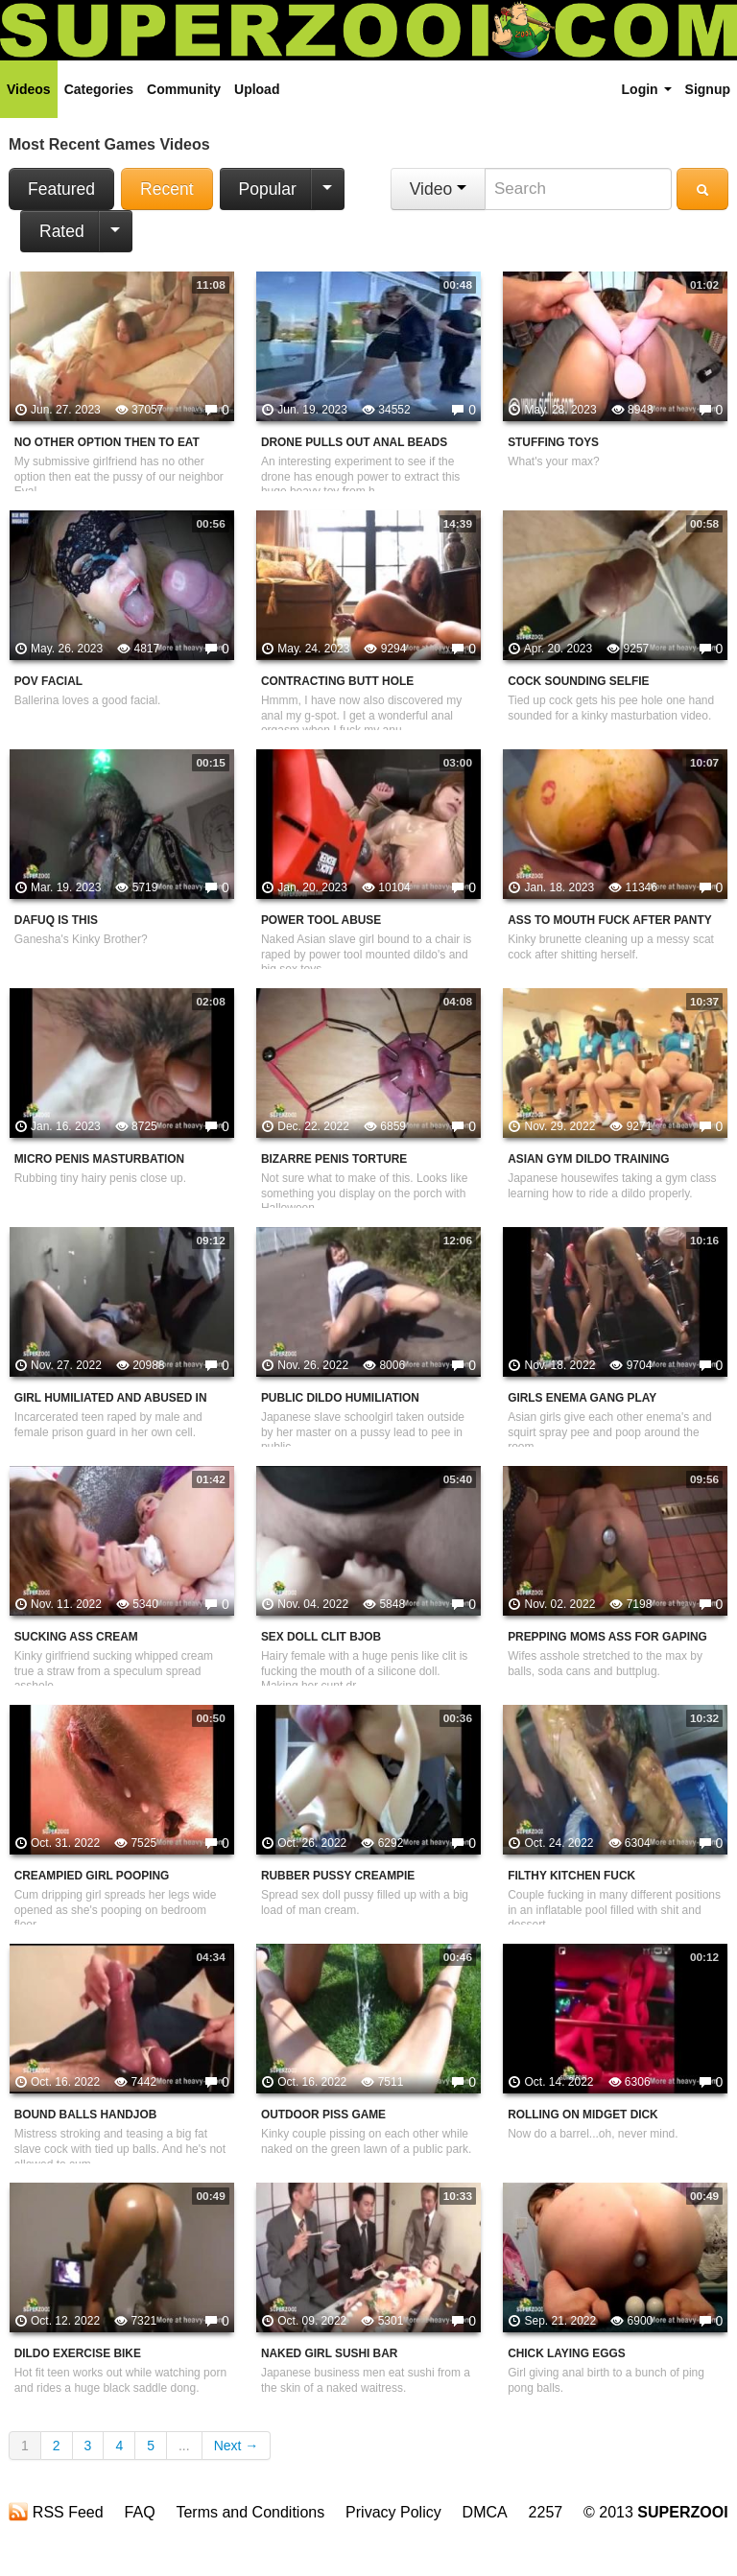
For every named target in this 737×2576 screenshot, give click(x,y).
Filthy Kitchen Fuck (571, 1875)
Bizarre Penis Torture (334, 1159)
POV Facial (48, 681)
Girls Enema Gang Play (582, 1398)
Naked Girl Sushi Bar (329, 2353)
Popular (268, 189)
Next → (236, 2445)
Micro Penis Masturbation (99, 1159)
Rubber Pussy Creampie (338, 1875)
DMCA (485, 2512)
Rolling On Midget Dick (583, 2114)
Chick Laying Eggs (566, 2353)
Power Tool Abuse (321, 920)
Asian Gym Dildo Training (588, 1159)
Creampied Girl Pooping (92, 1875)
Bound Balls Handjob (85, 2114)
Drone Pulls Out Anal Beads (354, 442)
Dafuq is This (56, 920)
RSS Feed (56, 2511)
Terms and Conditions (250, 2512)
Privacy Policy (393, 2512)
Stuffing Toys (553, 442)
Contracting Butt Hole (337, 681)
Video (438, 189)
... (184, 2445)
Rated (61, 231)
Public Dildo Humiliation (340, 1398)
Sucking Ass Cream (76, 1636)
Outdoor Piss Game (323, 2114)
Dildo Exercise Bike (77, 2353)
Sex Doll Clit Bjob (321, 1636)
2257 (546, 2512)
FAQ (140, 2512)
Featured (61, 189)
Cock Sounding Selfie (578, 681)
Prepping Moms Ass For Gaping (607, 1636)
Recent (166, 189)
